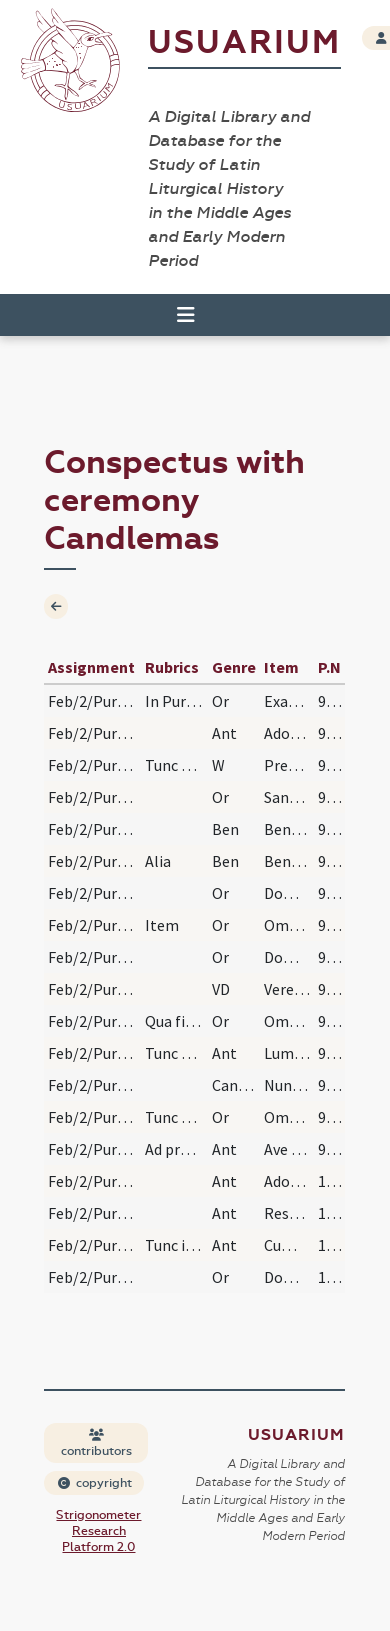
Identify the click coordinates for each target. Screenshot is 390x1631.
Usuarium (244, 42)
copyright (95, 1483)
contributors (96, 1443)
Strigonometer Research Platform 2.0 (98, 1531)
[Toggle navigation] (186, 315)
